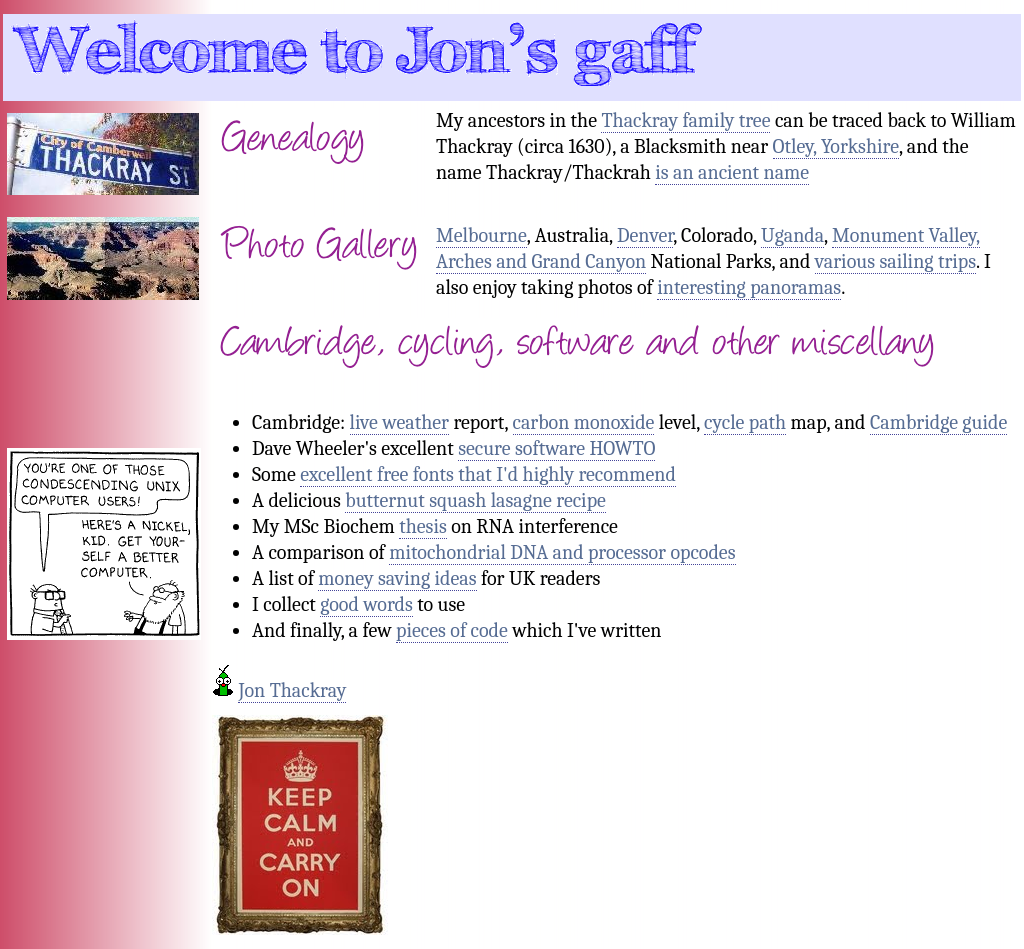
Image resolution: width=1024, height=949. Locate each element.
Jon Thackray (292, 690)
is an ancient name (732, 172)
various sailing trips (895, 261)
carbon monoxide (584, 422)
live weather (399, 422)
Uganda (792, 235)
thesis (423, 526)
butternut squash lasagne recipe (475, 500)
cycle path (745, 422)
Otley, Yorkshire (836, 146)
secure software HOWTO (556, 448)
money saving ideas (397, 578)
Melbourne (481, 235)
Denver (645, 235)
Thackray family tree (685, 120)
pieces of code (452, 630)
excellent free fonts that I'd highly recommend (488, 474)
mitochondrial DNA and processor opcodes (562, 552)
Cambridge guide (938, 422)
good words (366, 604)
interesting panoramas (749, 287)
